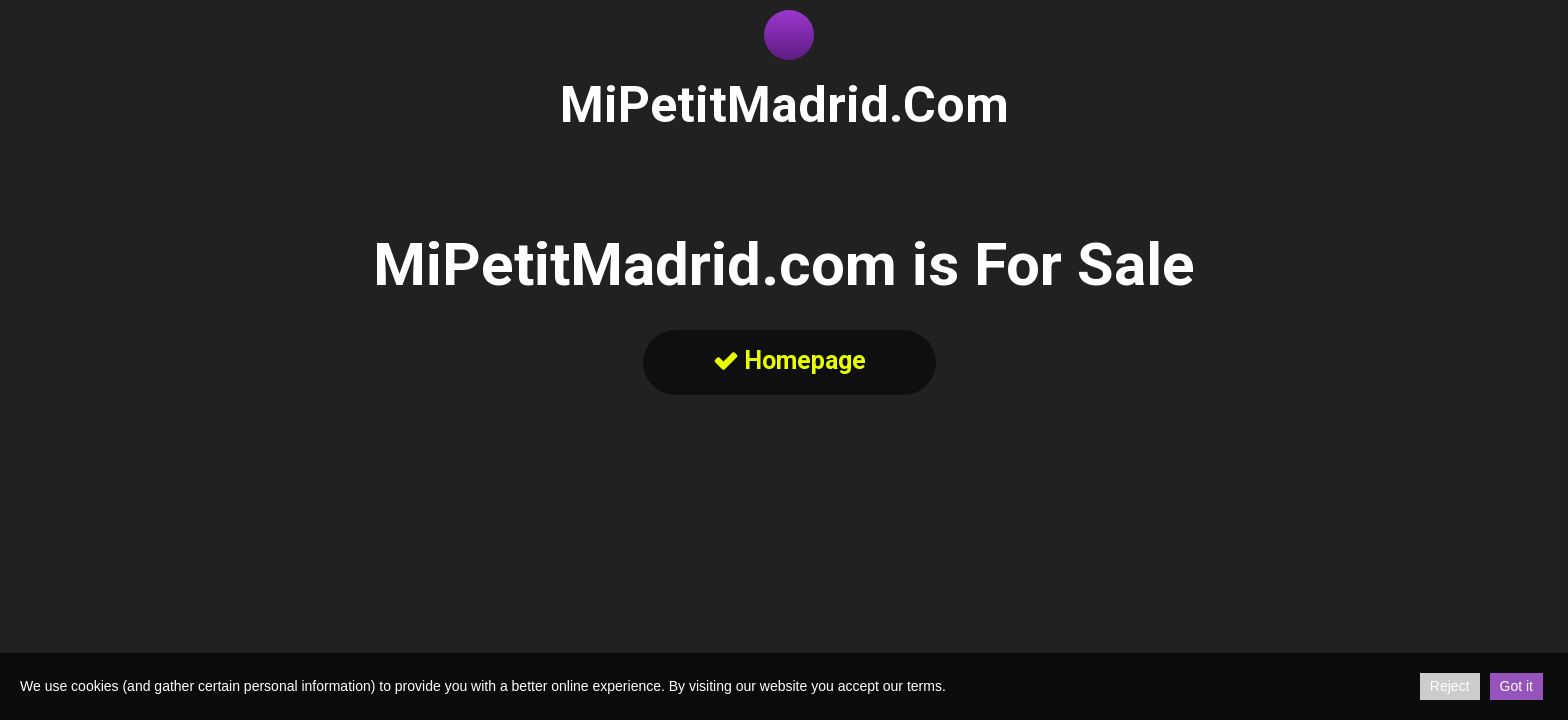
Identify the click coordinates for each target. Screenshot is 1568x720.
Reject (1450, 686)
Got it (1516, 686)
